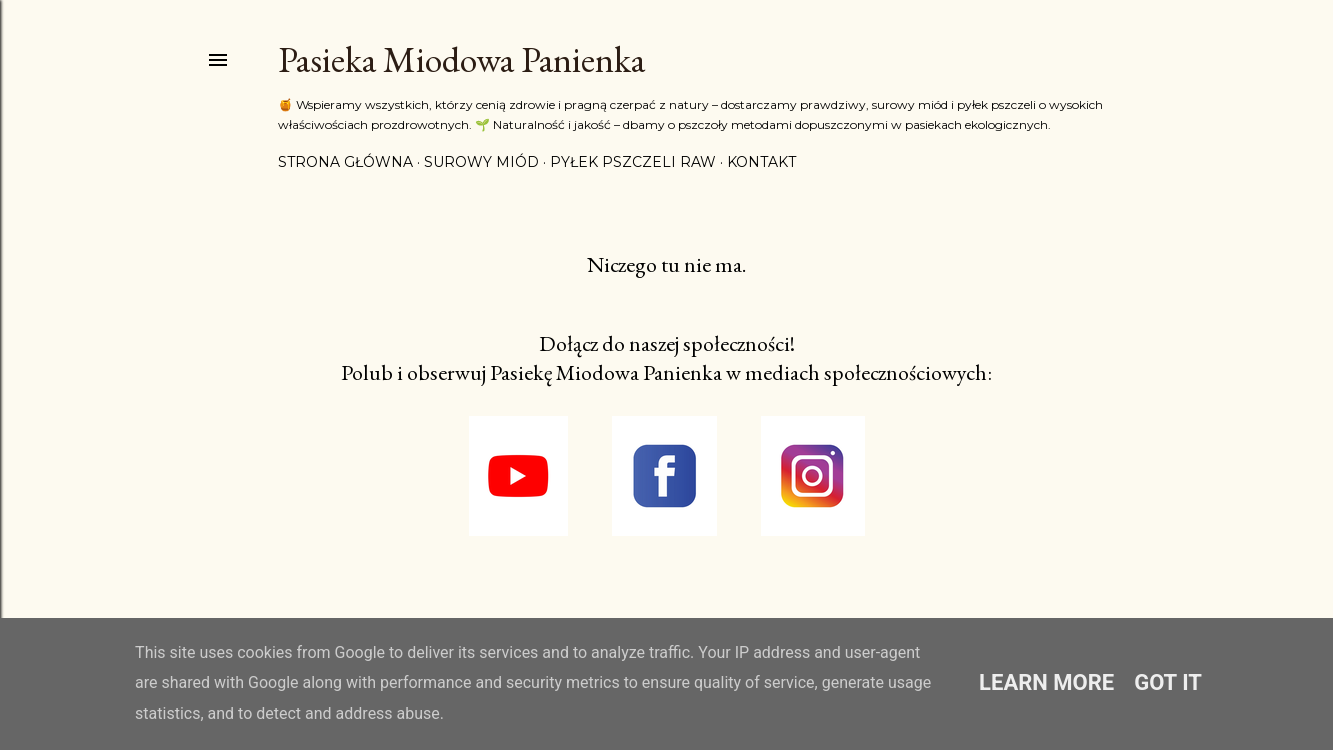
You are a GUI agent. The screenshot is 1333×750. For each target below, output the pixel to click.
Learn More (1046, 682)
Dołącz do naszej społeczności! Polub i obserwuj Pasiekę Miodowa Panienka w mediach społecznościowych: (666, 358)
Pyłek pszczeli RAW (633, 162)
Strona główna (345, 162)
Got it (1168, 682)
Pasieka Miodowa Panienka (461, 59)
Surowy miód (481, 162)
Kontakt (761, 162)
